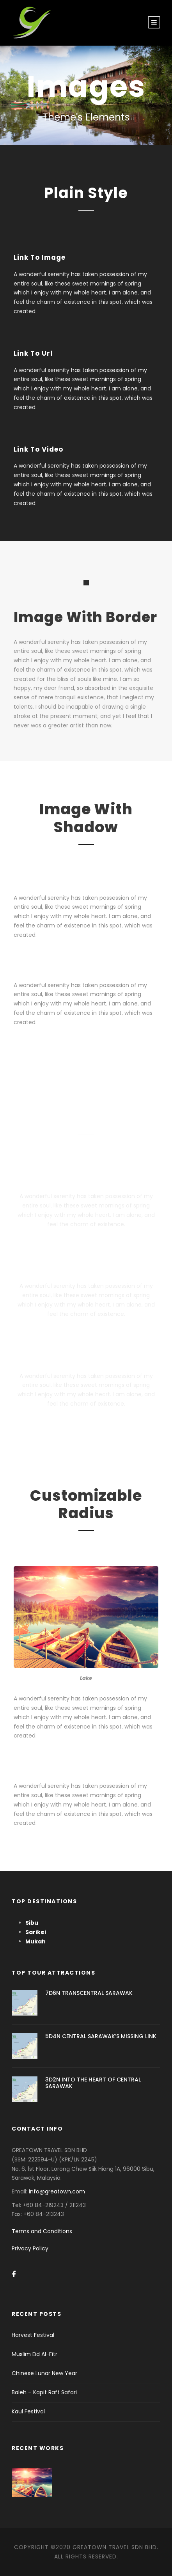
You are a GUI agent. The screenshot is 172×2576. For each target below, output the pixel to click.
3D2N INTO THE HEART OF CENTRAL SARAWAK (93, 2083)
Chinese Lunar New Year (44, 2373)
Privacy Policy (30, 2248)
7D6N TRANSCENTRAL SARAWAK (89, 1993)
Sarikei (35, 1932)
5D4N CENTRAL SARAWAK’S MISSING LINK (100, 2036)
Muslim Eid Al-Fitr (34, 2354)
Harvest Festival (33, 2335)
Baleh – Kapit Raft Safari (44, 2392)
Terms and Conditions (42, 2231)
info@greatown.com (58, 2191)
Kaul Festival (28, 2411)
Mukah (35, 1941)
